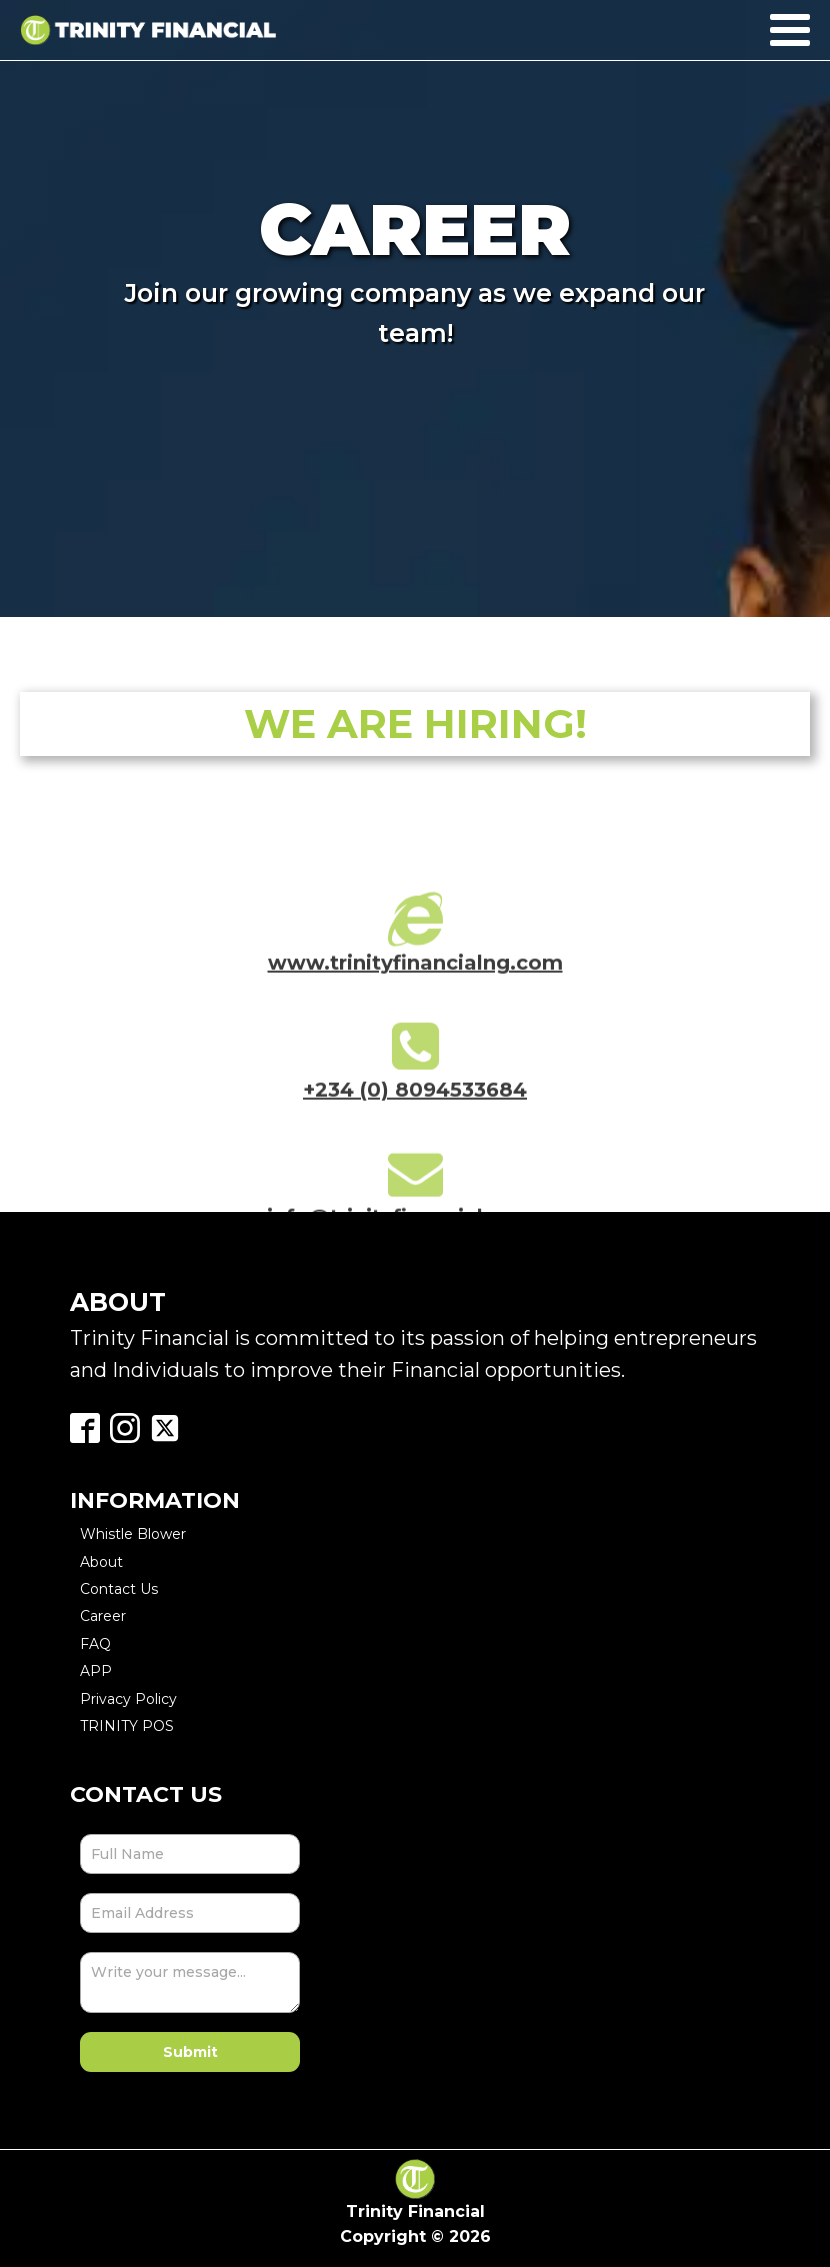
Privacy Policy (128, 1699)
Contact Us (119, 1589)
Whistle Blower (133, 1534)
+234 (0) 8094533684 (415, 1100)
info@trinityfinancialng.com (415, 1227)
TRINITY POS (127, 1726)
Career (103, 1616)
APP (96, 1671)
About (101, 1562)
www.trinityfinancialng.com (415, 973)
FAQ (95, 1644)
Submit (190, 2052)
